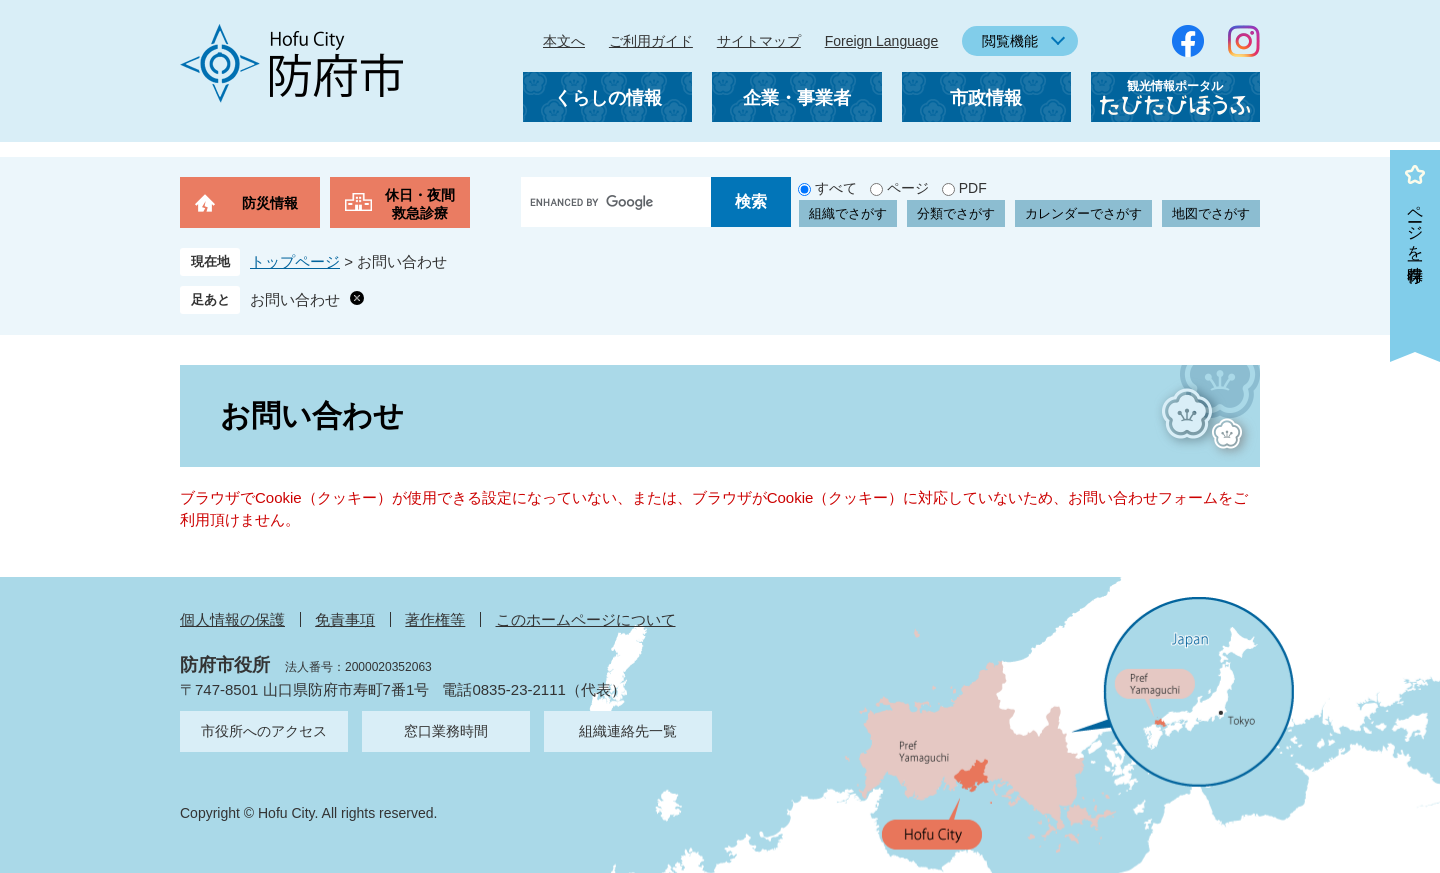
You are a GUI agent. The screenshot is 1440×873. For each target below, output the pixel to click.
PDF (973, 188)
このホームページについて (586, 619)
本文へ (564, 41)
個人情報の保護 (232, 619)
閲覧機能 (1010, 41)
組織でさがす (848, 213)
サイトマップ (759, 41)
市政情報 (986, 98)
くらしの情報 (608, 98)
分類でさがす (956, 213)
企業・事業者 (797, 98)
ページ (908, 188)
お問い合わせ (295, 299)
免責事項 (345, 619)
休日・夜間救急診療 (420, 204)
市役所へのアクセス (264, 731)
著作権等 (435, 619)
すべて (836, 188)
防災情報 (270, 203)
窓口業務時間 (446, 731)
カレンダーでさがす (1083, 213)
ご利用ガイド (651, 41)
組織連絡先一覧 (628, 731)
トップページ (295, 261)
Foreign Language (882, 41)
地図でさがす (1211, 213)
